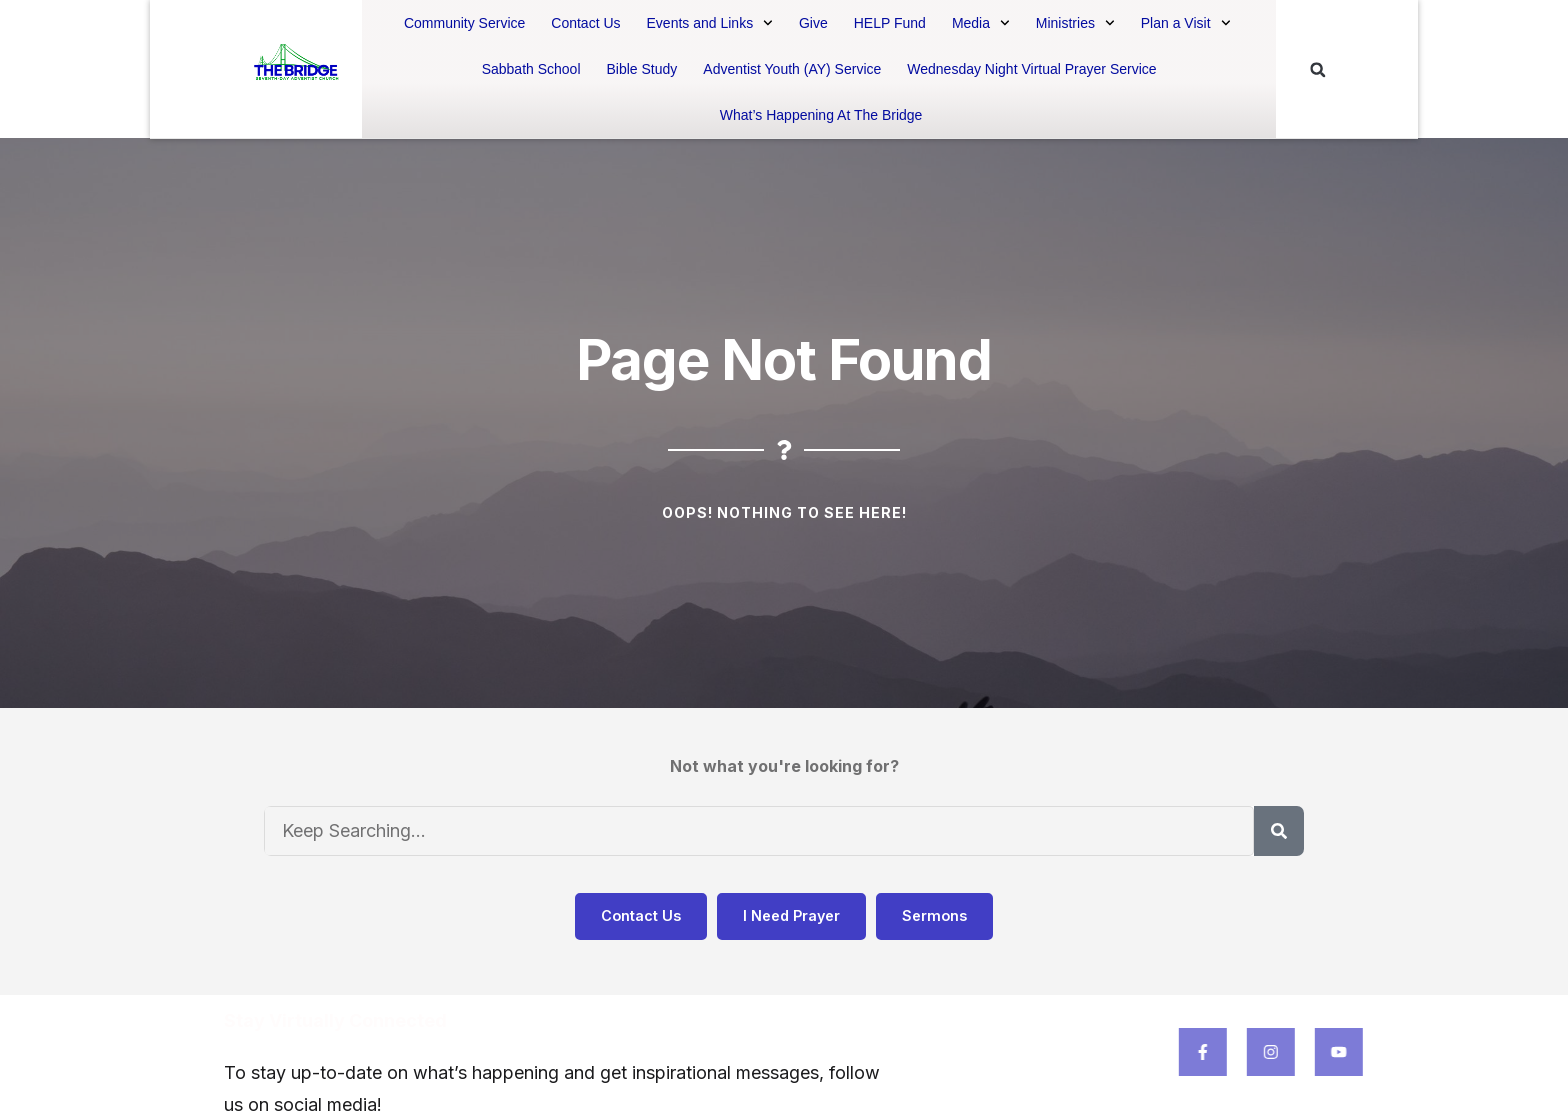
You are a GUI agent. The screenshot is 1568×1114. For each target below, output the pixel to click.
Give (813, 23)
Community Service (464, 23)
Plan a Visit (1186, 23)
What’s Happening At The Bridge (821, 115)
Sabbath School (531, 69)
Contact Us (585, 23)
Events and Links (710, 23)
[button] (1318, 70)
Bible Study (642, 69)
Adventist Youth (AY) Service (792, 69)
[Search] (1279, 831)
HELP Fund (890, 23)
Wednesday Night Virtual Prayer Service (1031, 69)
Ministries (1075, 23)
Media (981, 23)
